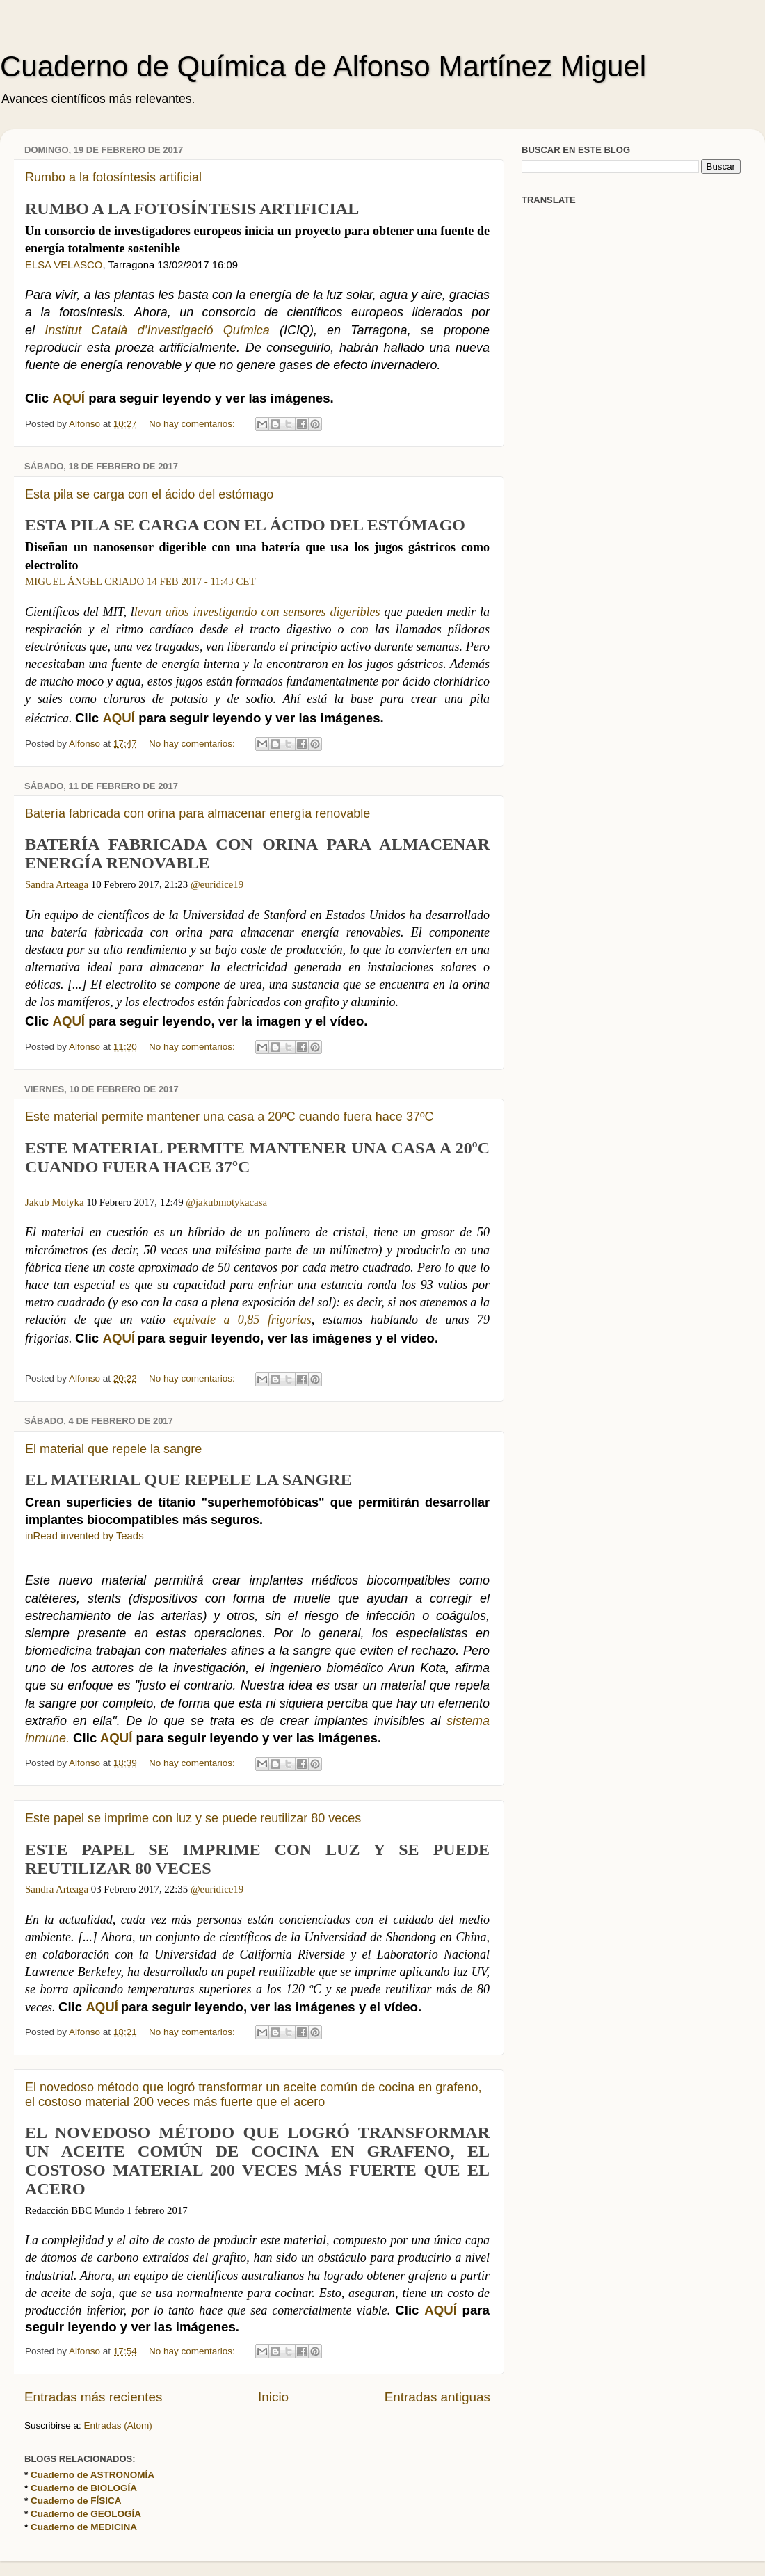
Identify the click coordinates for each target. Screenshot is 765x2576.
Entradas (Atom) (118, 2425)
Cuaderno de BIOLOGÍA (84, 2488)
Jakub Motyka (54, 1202)
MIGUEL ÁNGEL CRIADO (84, 581)
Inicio (273, 2397)
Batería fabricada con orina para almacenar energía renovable (197, 813)
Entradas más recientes (93, 2397)
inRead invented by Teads (84, 1535)
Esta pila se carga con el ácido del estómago (149, 494)
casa (258, 1202)
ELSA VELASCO (63, 264)
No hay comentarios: (193, 424)
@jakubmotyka (217, 1202)
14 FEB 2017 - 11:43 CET (201, 581)
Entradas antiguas (437, 2397)
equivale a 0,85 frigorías (242, 1320)
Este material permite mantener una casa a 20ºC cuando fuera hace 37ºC (229, 1117)
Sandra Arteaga (56, 884)
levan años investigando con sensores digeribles (257, 612)
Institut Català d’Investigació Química (162, 330)
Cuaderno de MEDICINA (84, 2527)
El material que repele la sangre (113, 1449)
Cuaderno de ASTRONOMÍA (92, 2475)
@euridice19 (217, 884)
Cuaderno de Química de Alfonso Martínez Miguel (323, 66)
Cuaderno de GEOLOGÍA (86, 2514)
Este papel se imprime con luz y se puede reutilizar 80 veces (193, 1818)
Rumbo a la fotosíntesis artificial (113, 177)
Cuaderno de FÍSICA (76, 2500)
